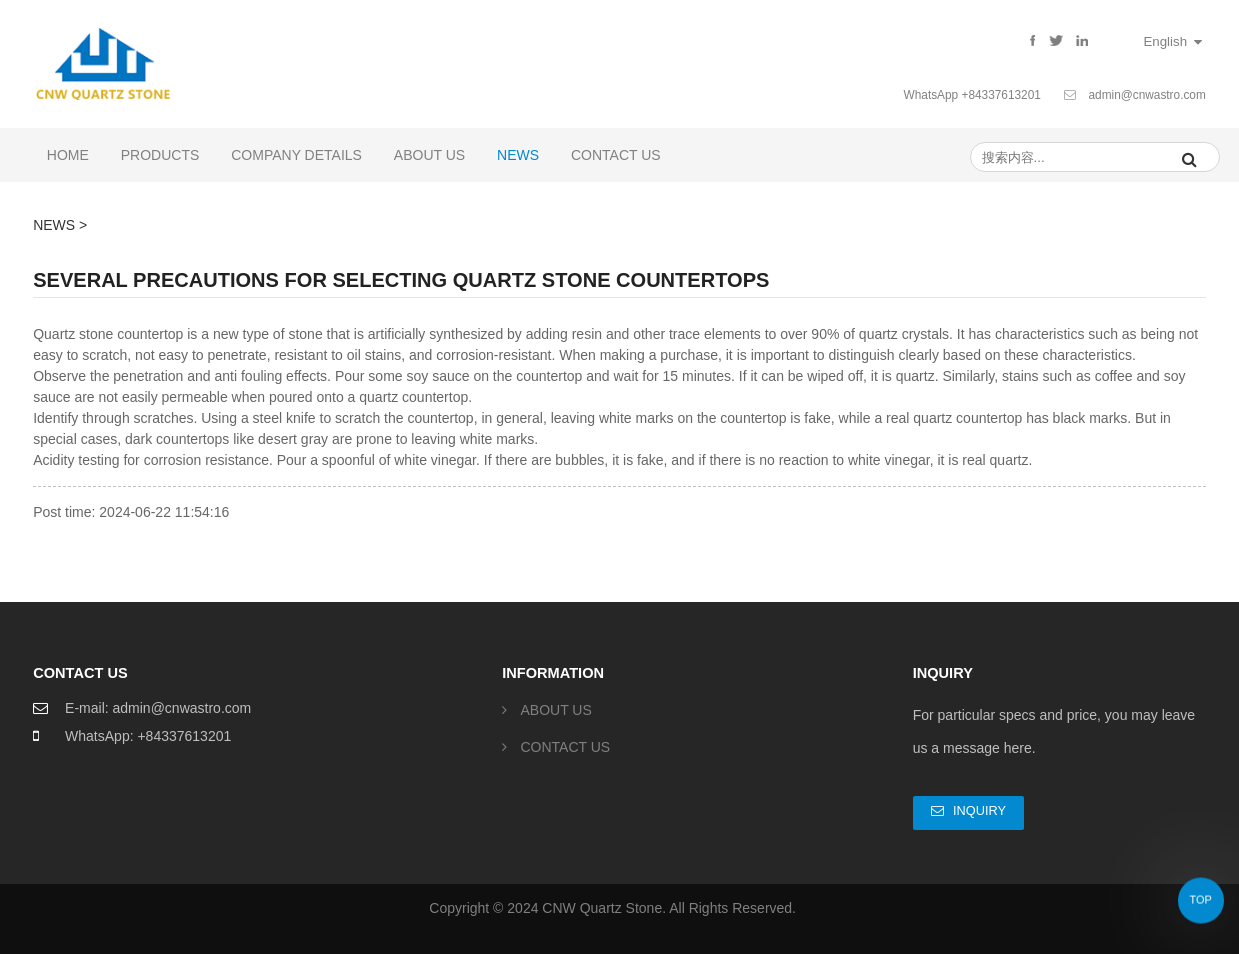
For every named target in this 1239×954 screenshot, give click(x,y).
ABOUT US (429, 155)
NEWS (518, 155)
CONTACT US (616, 155)
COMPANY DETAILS (296, 155)
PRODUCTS (160, 155)
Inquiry (979, 810)
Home (68, 155)
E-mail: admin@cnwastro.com (158, 708)
